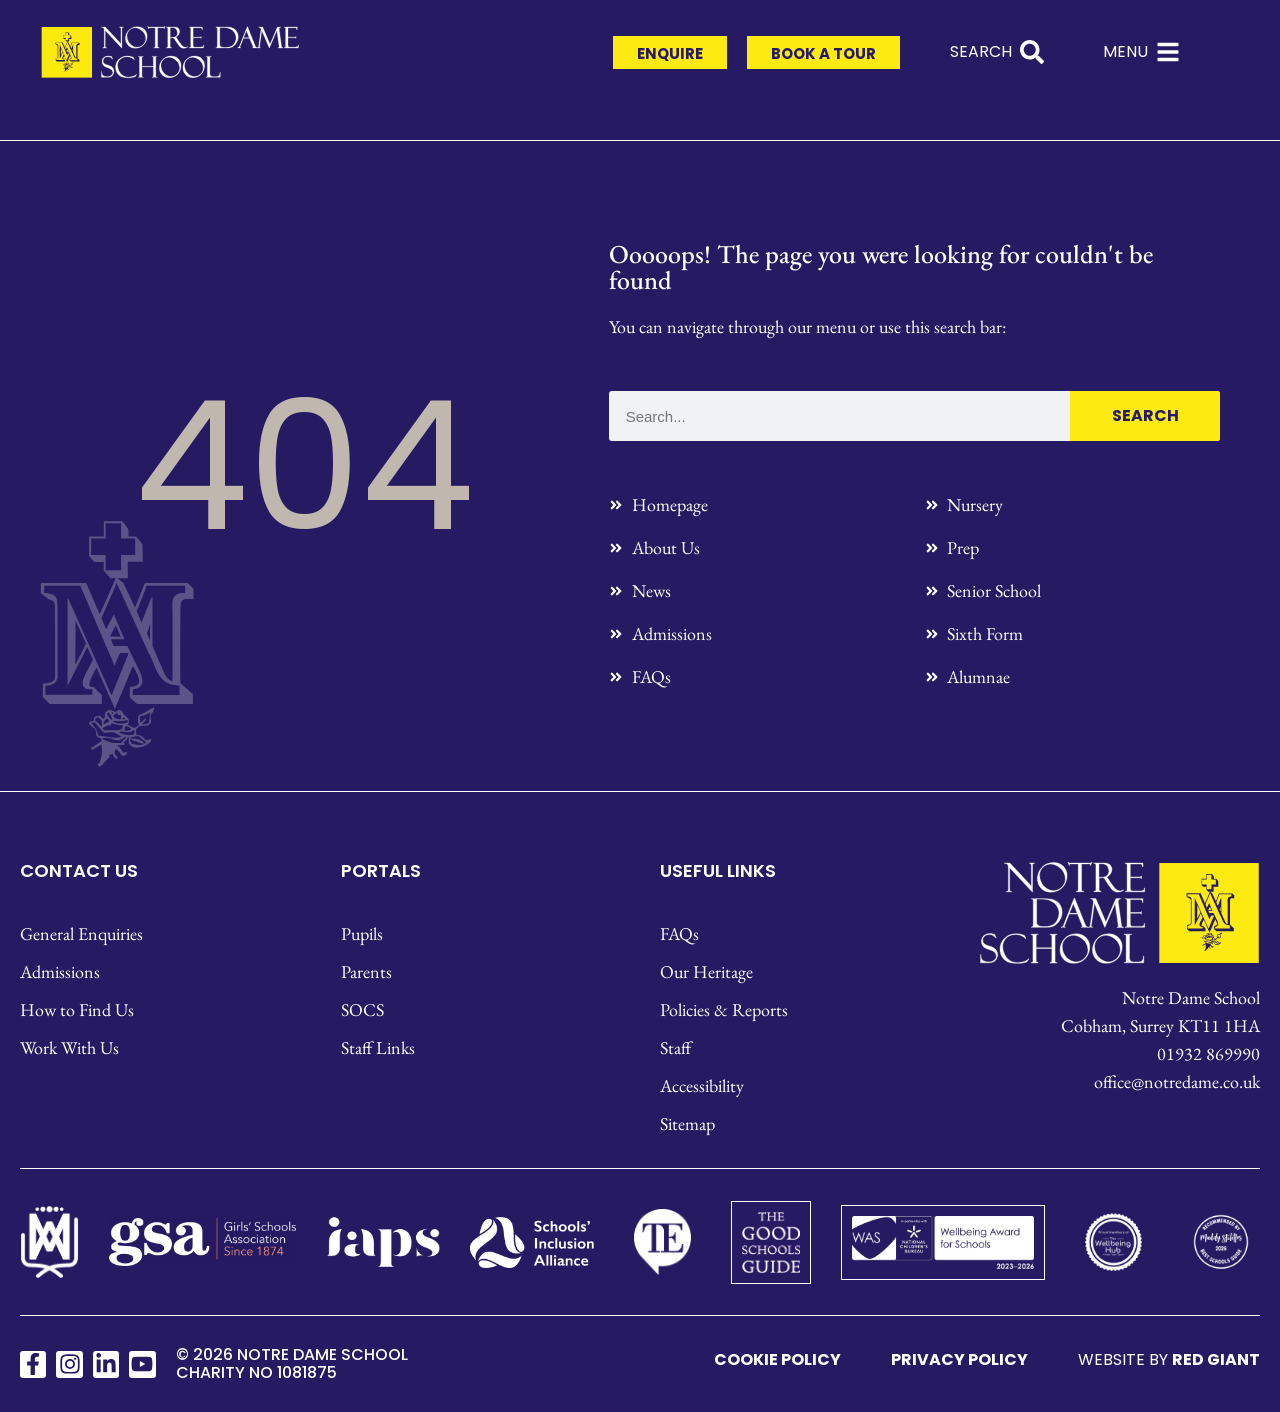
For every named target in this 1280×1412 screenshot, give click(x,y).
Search (1145, 415)
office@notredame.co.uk (1177, 1081)
